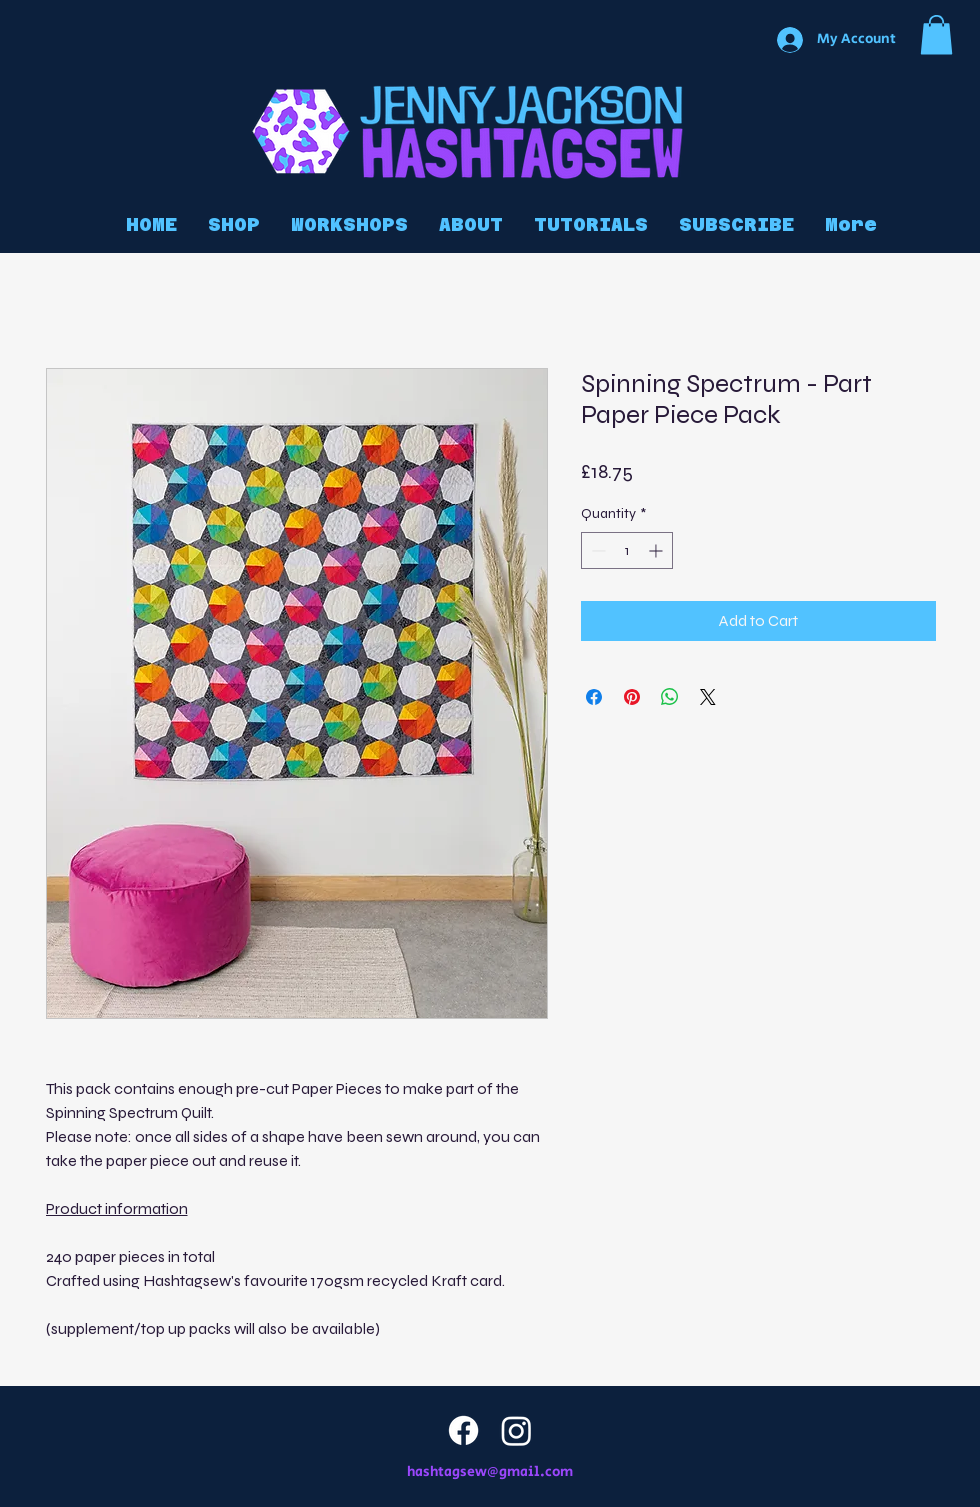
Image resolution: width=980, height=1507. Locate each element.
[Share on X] (708, 697)
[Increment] (657, 550)
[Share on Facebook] (594, 697)
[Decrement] (596, 550)
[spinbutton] (627, 550)
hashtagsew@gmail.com (490, 1472)
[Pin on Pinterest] (632, 697)
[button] (936, 34)
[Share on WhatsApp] (670, 697)
